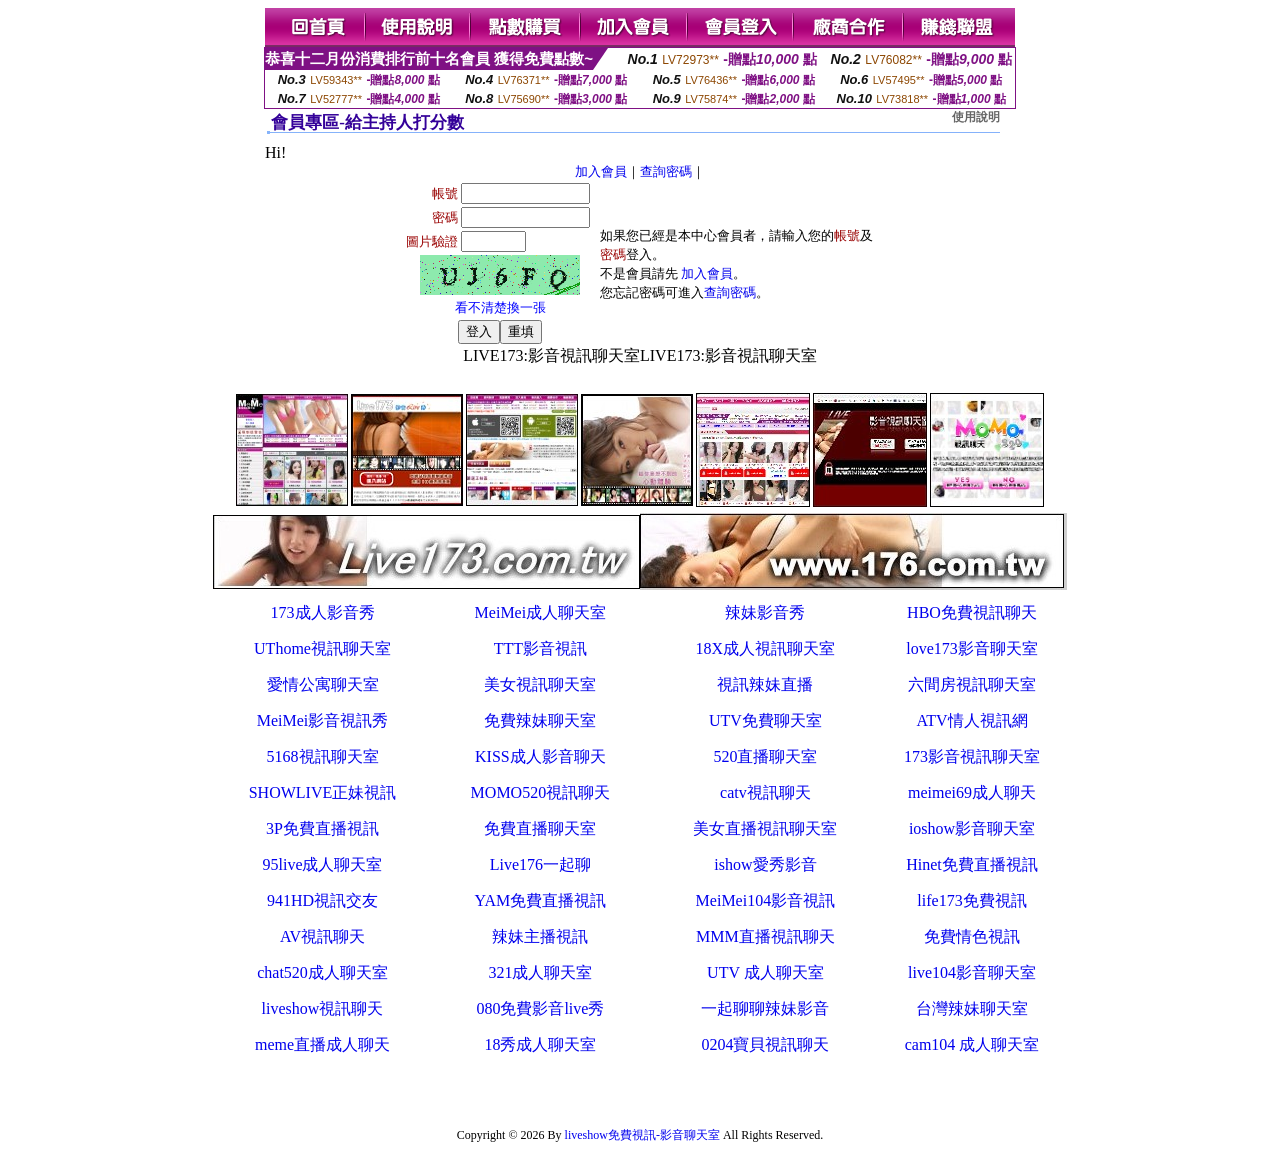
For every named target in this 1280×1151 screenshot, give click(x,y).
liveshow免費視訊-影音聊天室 (642, 1135)
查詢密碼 (666, 171)
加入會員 (601, 171)
